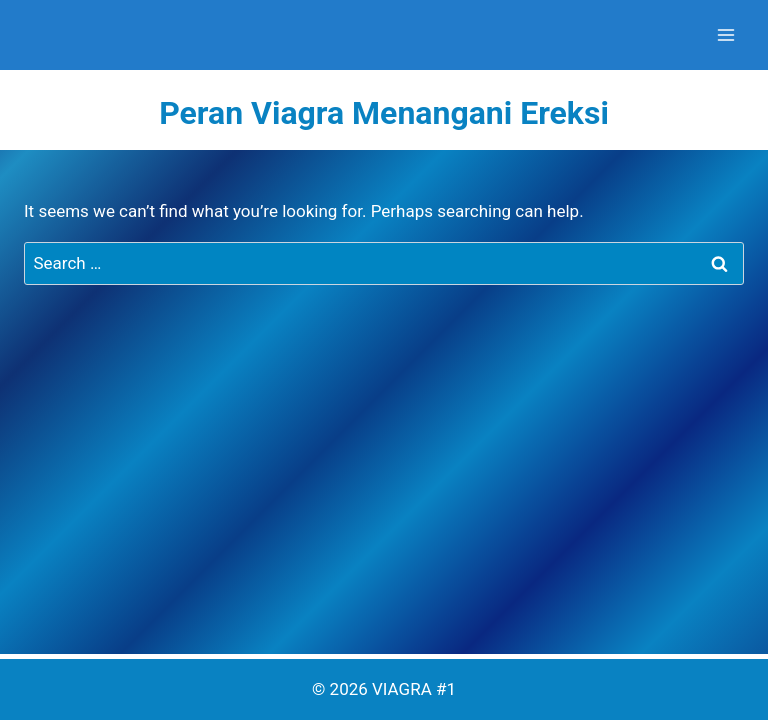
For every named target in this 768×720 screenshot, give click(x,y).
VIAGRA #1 (414, 689)
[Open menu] (725, 34)
